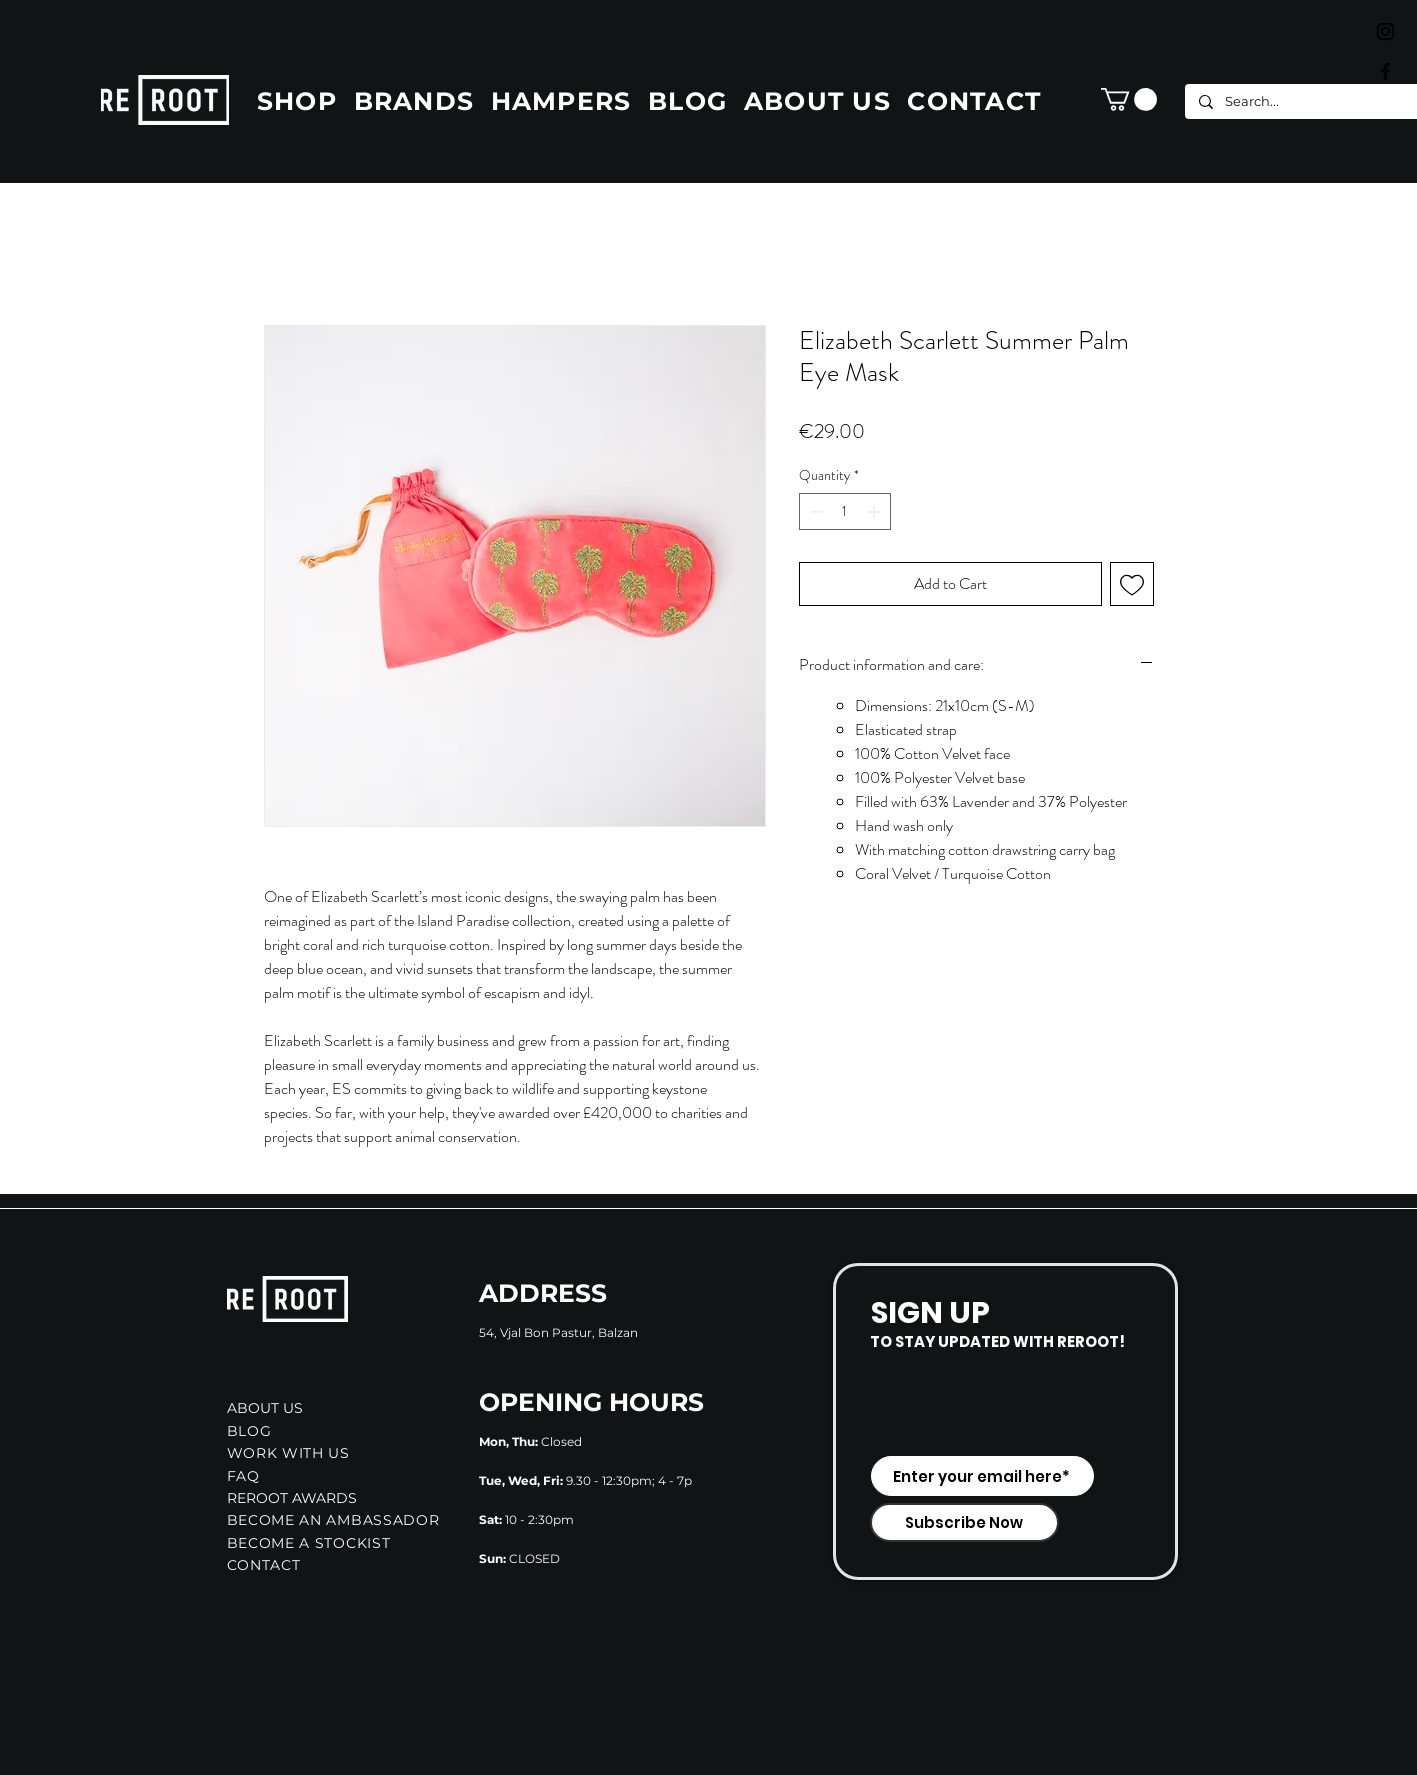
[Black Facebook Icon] (1385, 71)
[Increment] (875, 511)
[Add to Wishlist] (1132, 584)
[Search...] (1302, 101)
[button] (1129, 99)
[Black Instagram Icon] (1385, 31)
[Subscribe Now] (964, 1522)
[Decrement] (814, 511)
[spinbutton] (845, 511)
